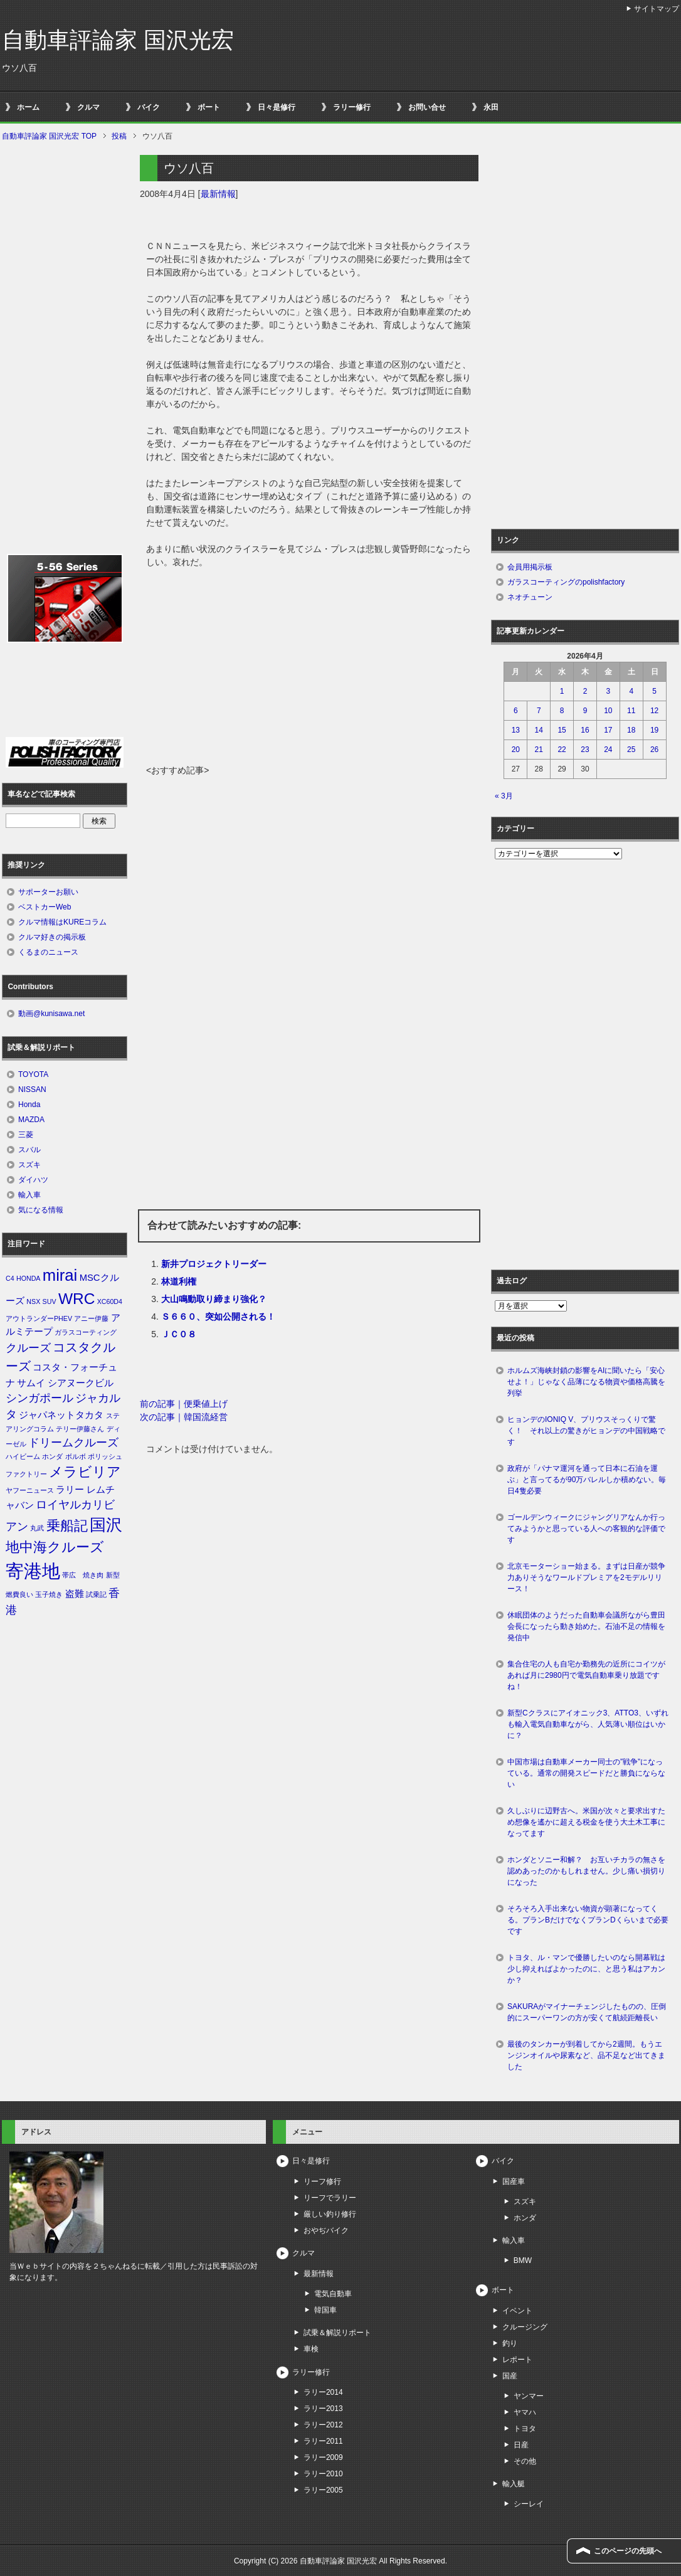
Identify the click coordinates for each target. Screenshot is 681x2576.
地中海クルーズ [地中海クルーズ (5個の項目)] (55, 1547)
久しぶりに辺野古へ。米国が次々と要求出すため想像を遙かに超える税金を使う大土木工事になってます (586, 1822)
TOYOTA (33, 1074)
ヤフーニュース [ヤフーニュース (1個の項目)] (30, 1490)
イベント (517, 2310)
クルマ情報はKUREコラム (62, 922)
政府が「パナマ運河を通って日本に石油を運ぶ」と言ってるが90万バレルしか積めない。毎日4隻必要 (586, 1479)
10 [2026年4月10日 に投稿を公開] (608, 710)
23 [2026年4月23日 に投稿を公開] (585, 749)
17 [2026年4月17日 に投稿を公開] (608, 730)
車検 (311, 2349)
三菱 (25, 1134)
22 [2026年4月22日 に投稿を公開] (561, 749)
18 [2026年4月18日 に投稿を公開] (631, 730)
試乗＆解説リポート (337, 2332)
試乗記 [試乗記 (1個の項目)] (96, 1594)
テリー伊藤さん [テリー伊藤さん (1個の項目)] (80, 1429)
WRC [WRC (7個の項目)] (76, 1298)
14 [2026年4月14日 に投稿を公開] (539, 730)
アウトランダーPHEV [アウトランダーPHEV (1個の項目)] (39, 1318)
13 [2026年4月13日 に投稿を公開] (516, 730)
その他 (525, 2461)
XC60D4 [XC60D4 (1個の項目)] (109, 1301)
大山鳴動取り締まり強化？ (214, 1299)
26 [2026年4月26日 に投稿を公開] (654, 749)
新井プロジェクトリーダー (214, 1264)
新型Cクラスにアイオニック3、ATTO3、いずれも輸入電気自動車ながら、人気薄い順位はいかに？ (587, 1724)
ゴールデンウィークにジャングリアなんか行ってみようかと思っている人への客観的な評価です (586, 1528)
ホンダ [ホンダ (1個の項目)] (52, 1456)
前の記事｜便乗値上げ (184, 1404)
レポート (517, 2359)
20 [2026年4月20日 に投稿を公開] (516, 749)
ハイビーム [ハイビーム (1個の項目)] (23, 1456)
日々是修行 (276, 107)
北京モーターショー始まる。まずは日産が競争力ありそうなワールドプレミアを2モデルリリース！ (586, 1577)
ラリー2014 (323, 2392)
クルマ (88, 107)
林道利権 (178, 1281)
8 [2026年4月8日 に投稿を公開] (562, 710)
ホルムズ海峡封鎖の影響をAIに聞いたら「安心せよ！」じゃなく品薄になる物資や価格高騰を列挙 (586, 1381)
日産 (521, 2445)
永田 (491, 107)
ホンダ (525, 2217)
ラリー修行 (352, 107)
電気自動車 (333, 2293)
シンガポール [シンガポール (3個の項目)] (39, 1398)
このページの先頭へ (628, 2551)
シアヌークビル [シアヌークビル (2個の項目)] (81, 1383)
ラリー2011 (323, 2441)
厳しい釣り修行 (330, 2214)
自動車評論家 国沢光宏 (118, 40)
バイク (148, 107)
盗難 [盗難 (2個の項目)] (74, 1594)
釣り (509, 2343)
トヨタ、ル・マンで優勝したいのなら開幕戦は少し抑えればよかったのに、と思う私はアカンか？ (586, 1969)
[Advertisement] (309, 670)
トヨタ (525, 2428)
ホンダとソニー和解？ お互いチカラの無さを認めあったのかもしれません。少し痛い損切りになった (586, 1871)
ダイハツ (33, 1179)
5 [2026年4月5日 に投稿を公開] (654, 691)
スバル (29, 1149)
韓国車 (325, 2310)
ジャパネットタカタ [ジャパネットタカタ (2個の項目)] (61, 1415)
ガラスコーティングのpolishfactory (566, 582)
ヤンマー (529, 2396)
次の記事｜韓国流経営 (184, 1417)
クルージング (524, 2327)
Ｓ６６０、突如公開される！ (218, 1317)
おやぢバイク (326, 2230)
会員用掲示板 (529, 567)
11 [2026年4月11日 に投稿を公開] (631, 710)
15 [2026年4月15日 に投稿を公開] (561, 730)
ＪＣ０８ (178, 1334)
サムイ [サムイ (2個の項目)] (31, 1383)
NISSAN (32, 1089)
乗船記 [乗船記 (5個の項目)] (67, 1526)
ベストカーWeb (44, 907)
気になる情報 (40, 1210)
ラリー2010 (323, 2473)
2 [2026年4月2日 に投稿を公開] (585, 691)
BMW (523, 2260)
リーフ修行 (322, 2181)
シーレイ (529, 2503)
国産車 (513, 2181)
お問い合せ (427, 107)
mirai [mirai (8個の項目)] (60, 1275)
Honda (29, 1104)
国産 (509, 2376)
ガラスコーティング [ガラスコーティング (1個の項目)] (86, 1332)
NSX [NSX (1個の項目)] (33, 1301)
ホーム (28, 107)
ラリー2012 (323, 2424)
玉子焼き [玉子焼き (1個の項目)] (49, 1594)
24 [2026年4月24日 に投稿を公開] (608, 749)
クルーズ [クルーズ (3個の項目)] (28, 1348)
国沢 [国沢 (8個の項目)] (106, 1525)
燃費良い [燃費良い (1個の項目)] (19, 1594)
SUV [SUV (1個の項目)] (49, 1301)
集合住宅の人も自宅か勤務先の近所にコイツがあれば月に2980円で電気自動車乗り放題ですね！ (586, 1675)
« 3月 (504, 796)
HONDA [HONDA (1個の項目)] (28, 1278)
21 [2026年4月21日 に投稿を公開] (539, 749)
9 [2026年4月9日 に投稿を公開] (585, 710)
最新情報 (218, 194)
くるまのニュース (48, 952)
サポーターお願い (48, 892)
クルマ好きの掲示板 (52, 937)
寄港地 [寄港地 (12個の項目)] (33, 1571)
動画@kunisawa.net (51, 1013)
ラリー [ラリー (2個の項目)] (70, 1490)
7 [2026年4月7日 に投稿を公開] (539, 710)
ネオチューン (529, 597)
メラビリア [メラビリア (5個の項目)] (85, 1472)
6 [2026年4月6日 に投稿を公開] (516, 710)
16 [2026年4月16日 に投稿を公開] (585, 730)
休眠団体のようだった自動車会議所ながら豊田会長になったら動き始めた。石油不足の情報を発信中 (586, 1626)
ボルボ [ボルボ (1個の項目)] (75, 1456)
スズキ (29, 1164)
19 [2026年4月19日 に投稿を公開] (654, 730)
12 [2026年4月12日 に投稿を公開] (654, 710)
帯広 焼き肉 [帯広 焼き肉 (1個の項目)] (82, 1575)
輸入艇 (513, 2483)
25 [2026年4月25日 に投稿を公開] (631, 749)
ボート (209, 107)
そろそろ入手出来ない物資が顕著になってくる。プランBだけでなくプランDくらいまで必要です (587, 1920)
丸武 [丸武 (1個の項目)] (37, 1528)
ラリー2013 (323, 2408)
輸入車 (29, 1194)
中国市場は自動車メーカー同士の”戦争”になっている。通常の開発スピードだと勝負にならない (586, 1773)
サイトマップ (656, 8)
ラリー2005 (323, 2490)
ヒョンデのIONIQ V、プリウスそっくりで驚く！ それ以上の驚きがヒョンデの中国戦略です (586, 1430)
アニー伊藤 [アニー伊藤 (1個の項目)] (91, 1318)
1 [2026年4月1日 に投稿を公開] (562, 691)
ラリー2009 (323, 2457)
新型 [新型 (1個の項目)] (113, 1575)
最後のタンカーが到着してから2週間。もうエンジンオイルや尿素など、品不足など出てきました (586, 2055)
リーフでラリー (330, 2197)
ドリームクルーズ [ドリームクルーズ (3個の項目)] (73, 1442)
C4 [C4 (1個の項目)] (10, 1278)
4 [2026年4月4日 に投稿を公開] (631, 691)
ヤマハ (525, 2412)
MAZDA (31, 1119)
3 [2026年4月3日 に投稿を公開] (608, 691)
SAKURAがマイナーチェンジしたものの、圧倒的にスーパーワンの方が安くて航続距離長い (586, 2012)
